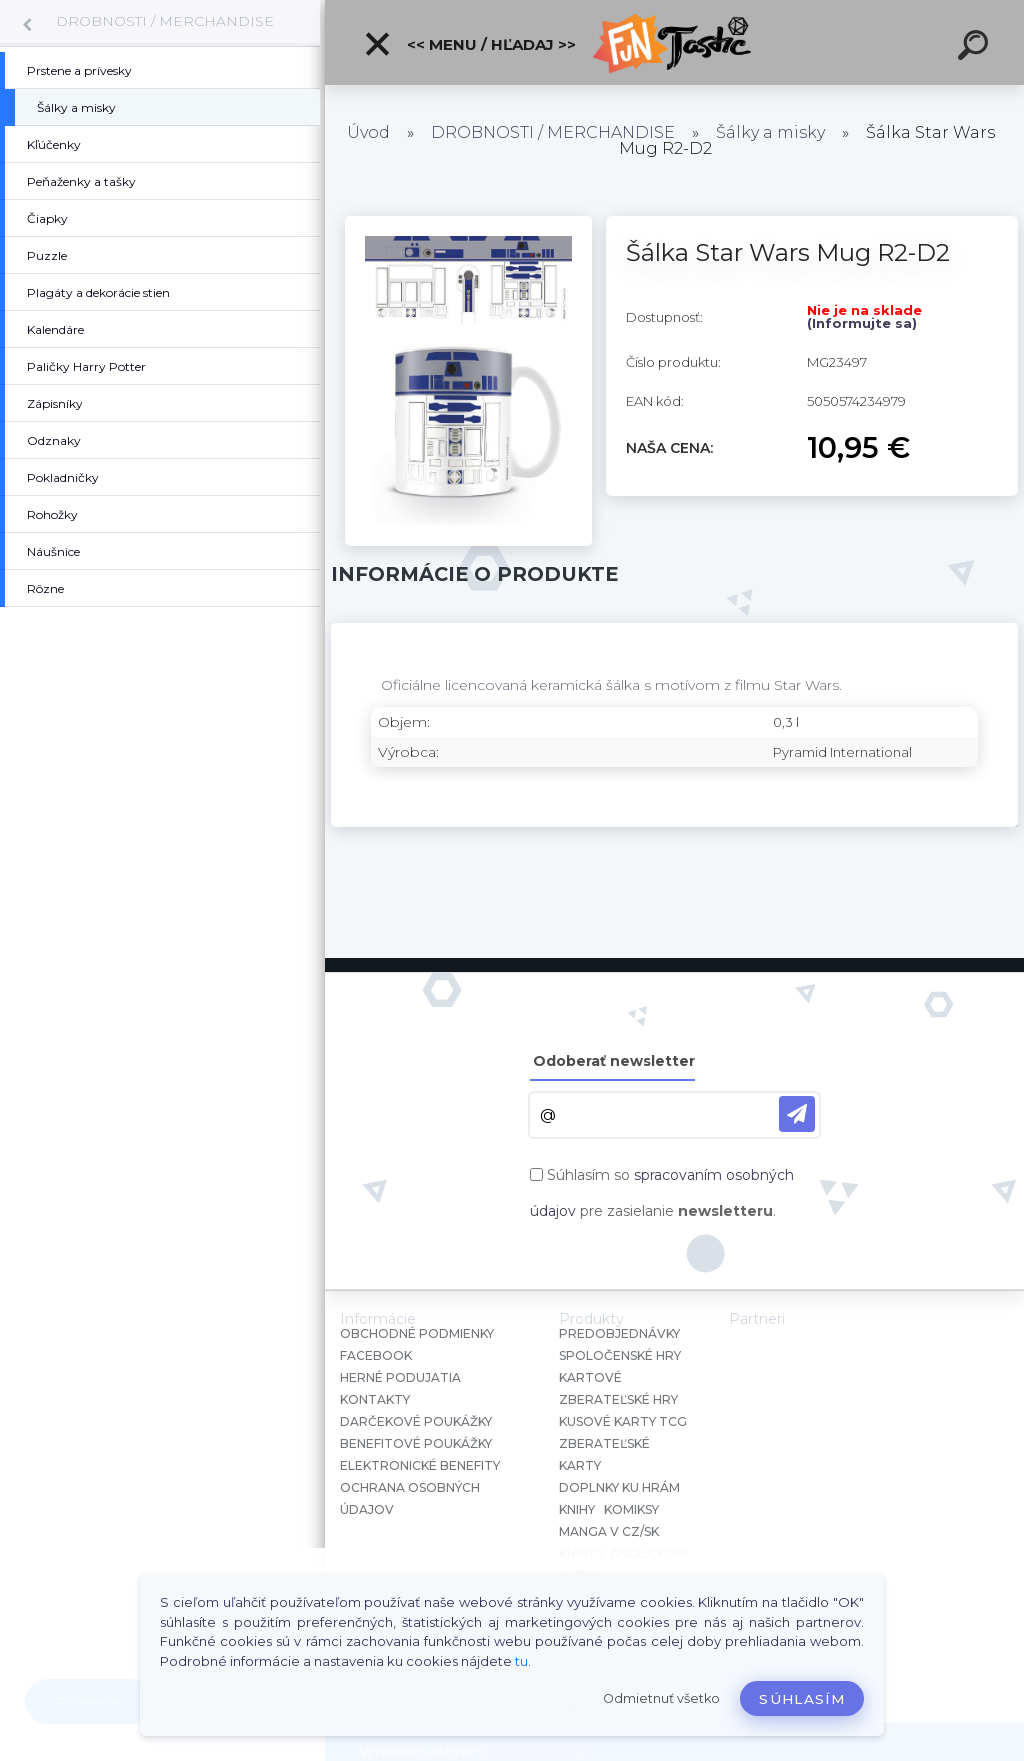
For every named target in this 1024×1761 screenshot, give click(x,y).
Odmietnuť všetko (661, 1698)
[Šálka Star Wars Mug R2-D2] (468, 223)
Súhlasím (802, 1699)
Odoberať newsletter (614, 1061)
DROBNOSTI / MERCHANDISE (165, 21)
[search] (976, 48)
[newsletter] (797, 1114)
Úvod (368, 132)
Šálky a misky (770, 132)
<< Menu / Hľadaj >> (469, 44)
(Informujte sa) (862, 323)
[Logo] (674, 42)
